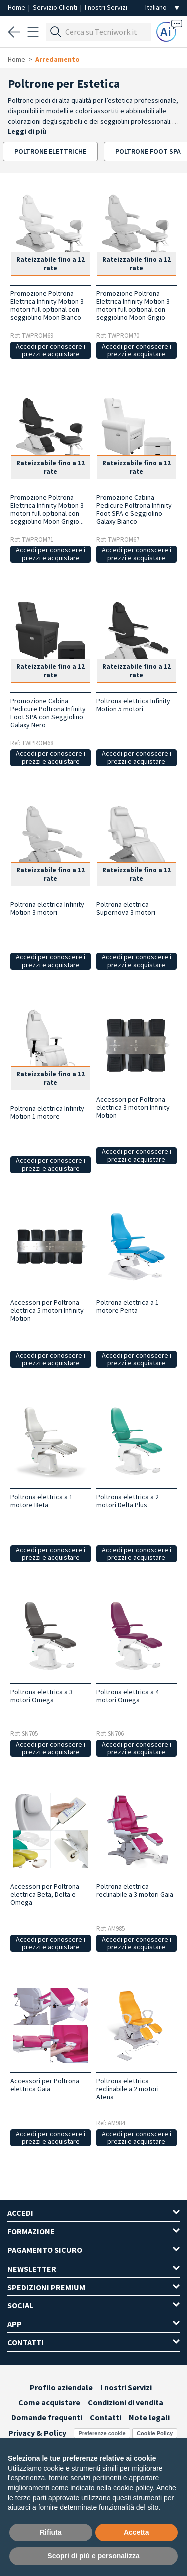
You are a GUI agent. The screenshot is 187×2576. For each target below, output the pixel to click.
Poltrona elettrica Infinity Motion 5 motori (133, 705)
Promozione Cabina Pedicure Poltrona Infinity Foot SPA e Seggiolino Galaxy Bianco (134, 509)
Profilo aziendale (61, 2387)
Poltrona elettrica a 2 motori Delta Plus (127, 1501)
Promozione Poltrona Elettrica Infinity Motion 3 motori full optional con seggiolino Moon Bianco (47, 305)
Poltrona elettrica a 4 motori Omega (127, 1696)
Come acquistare (49, 2402)
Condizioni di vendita (125, 2402)
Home (17, 7)
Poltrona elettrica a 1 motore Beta (41, 1501)
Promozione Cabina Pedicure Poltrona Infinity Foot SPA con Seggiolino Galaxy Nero (48, 713)
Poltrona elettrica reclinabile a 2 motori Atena (127, 2089)
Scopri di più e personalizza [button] (93, 2556)
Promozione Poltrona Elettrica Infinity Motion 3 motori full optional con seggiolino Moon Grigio (133, 305)
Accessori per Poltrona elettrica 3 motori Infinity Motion (133, 1107)
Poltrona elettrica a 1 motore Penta (127, 1306)
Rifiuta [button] (51, 2532)
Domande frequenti (46, 2417)
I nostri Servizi (106, 7)
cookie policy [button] (133, 2488)
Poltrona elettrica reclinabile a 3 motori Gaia (134, 1890)
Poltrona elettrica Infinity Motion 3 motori (47, 908)
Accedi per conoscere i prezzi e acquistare (50, 350)
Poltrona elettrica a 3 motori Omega (41, 1696)
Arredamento (57, 59)
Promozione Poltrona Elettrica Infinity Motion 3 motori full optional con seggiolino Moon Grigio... (47, 509)
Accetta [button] (136, 2532)
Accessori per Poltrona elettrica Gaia (44, 2085)
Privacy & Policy (37, 2433)
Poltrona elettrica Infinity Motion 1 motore (47, 1112)
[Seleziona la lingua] (162, 7)
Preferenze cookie (101, 2433)
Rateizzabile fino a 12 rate (50, 263)
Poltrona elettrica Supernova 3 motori (125, 908)
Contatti (105, 2417)
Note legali (149, 2417)
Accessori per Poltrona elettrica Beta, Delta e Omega (44, 1894)
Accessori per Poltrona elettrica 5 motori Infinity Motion (47, 1310)
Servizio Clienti (56, 7)
